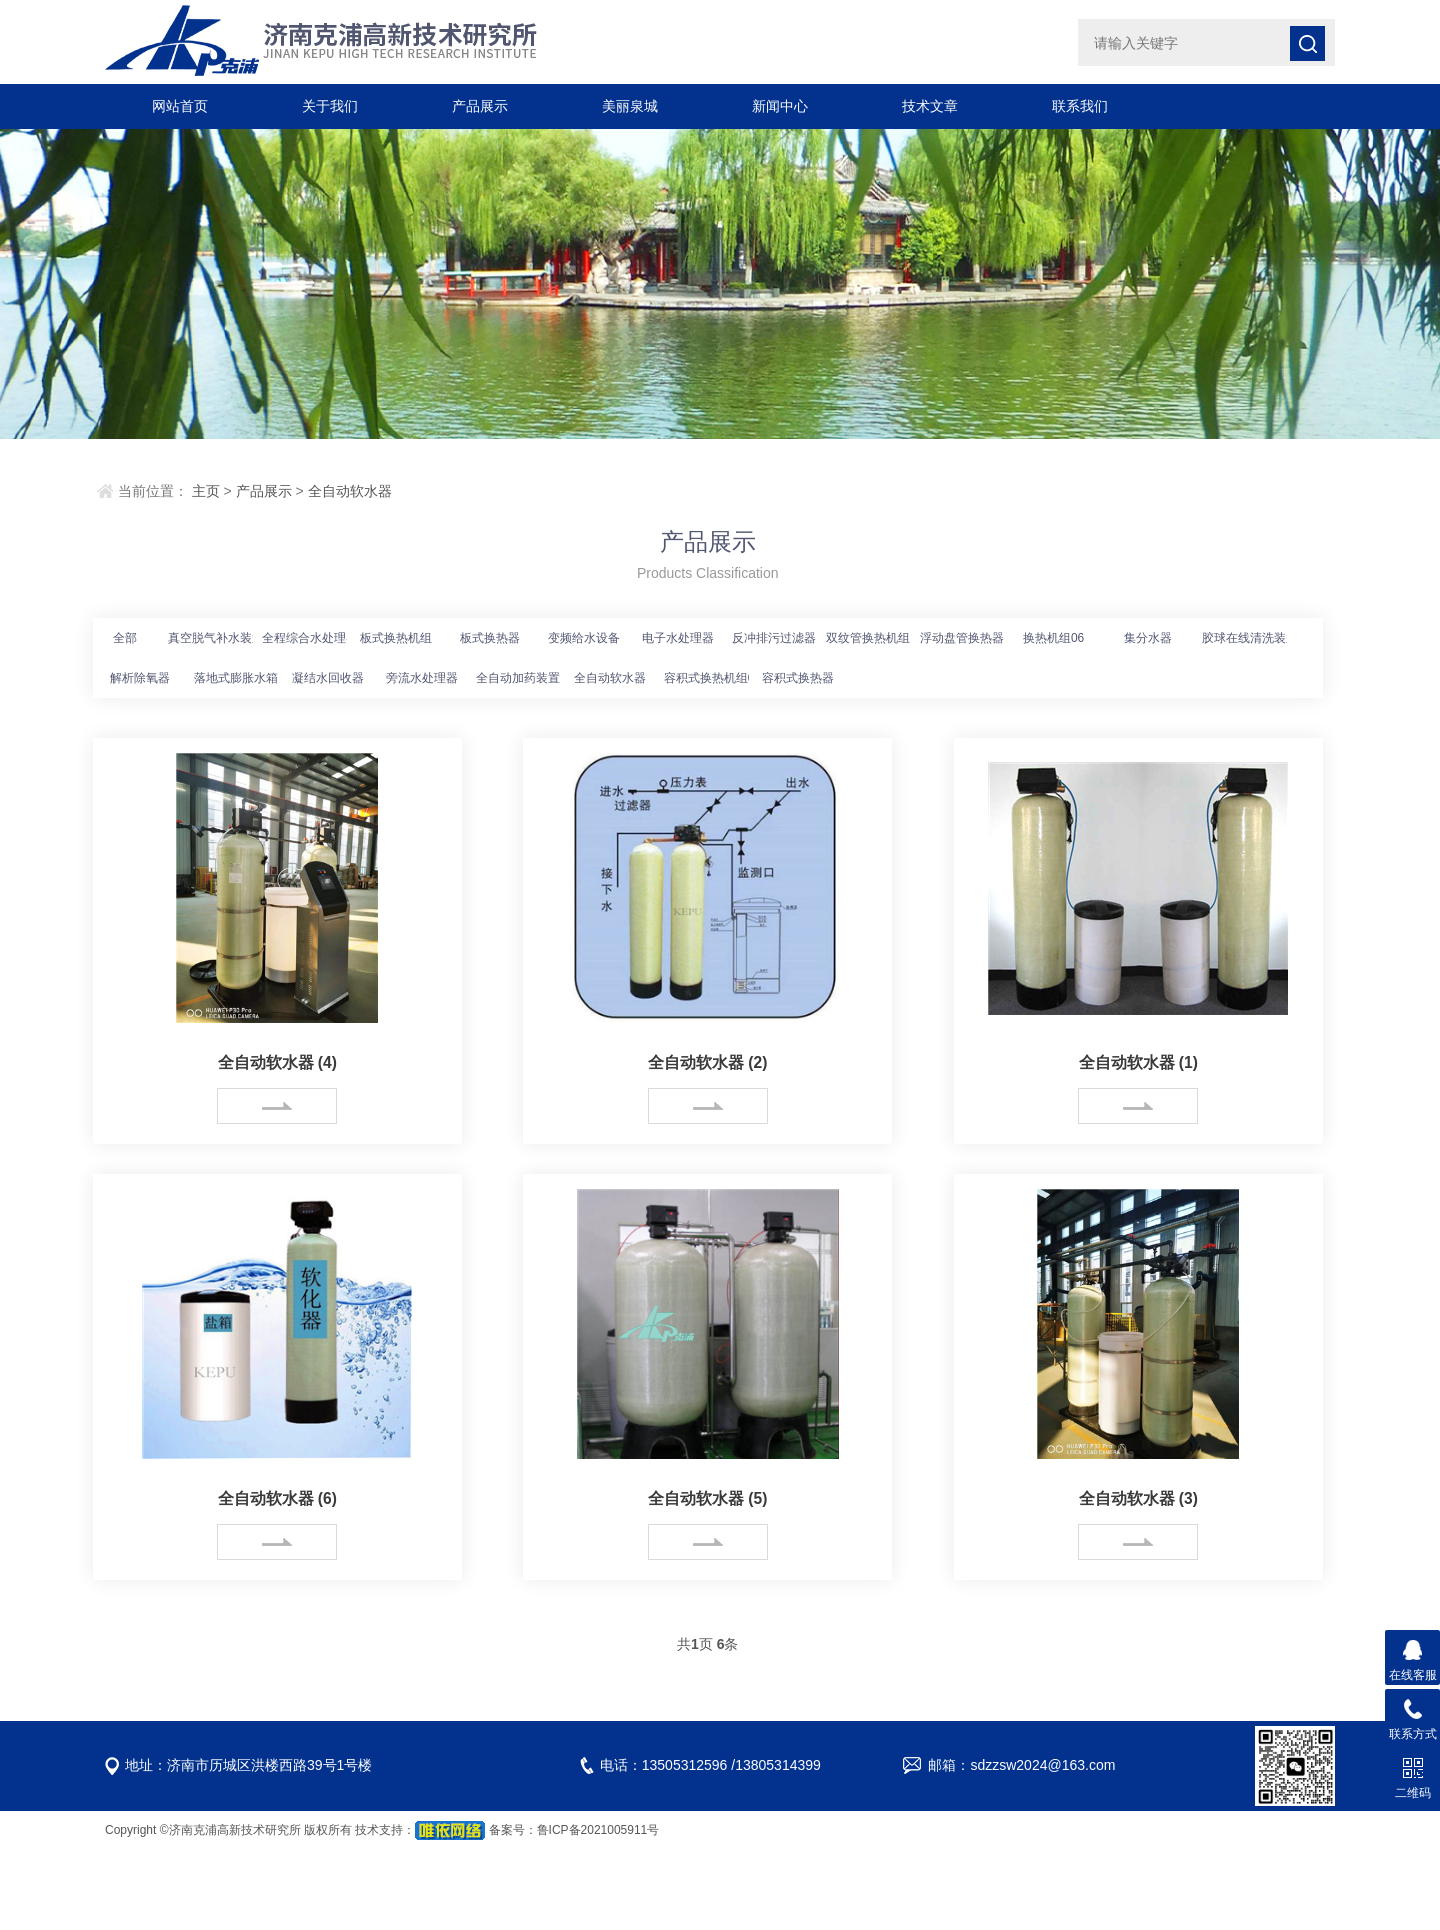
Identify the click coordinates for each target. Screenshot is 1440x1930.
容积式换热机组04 (712, 678)
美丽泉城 (630, 106)
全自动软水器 (350, 491)
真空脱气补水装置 (216, 638)
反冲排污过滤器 (774, 638)
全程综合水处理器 (310, 638)
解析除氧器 (140, 678)
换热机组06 (1053, 638)
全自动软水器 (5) (708, 1498)
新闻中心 (780, 106)
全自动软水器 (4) (277, 1062)
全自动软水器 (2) (708, 1062)
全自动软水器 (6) (277, 1498)
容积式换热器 (798, 678)
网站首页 (180, 106)
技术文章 (930, 106)
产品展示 (480, 106)
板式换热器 (490, 638)
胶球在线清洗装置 (1250, 638)
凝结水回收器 (328, 678)
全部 (125, 638)
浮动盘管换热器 (962, 638)
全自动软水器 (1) (1138, 1062)
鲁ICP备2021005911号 (598, 1829)
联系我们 (1080, 106)
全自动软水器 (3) (1138, 1498)
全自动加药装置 (518, 678)
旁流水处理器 (422, 678)
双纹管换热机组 (868, 638)
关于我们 (330, 106)
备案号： (513, 1829)
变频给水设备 (584, 638)
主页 (206, 491)
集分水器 (1148, 638)
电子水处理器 (678, 638)
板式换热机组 (396, 638)
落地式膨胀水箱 (236, 678)
